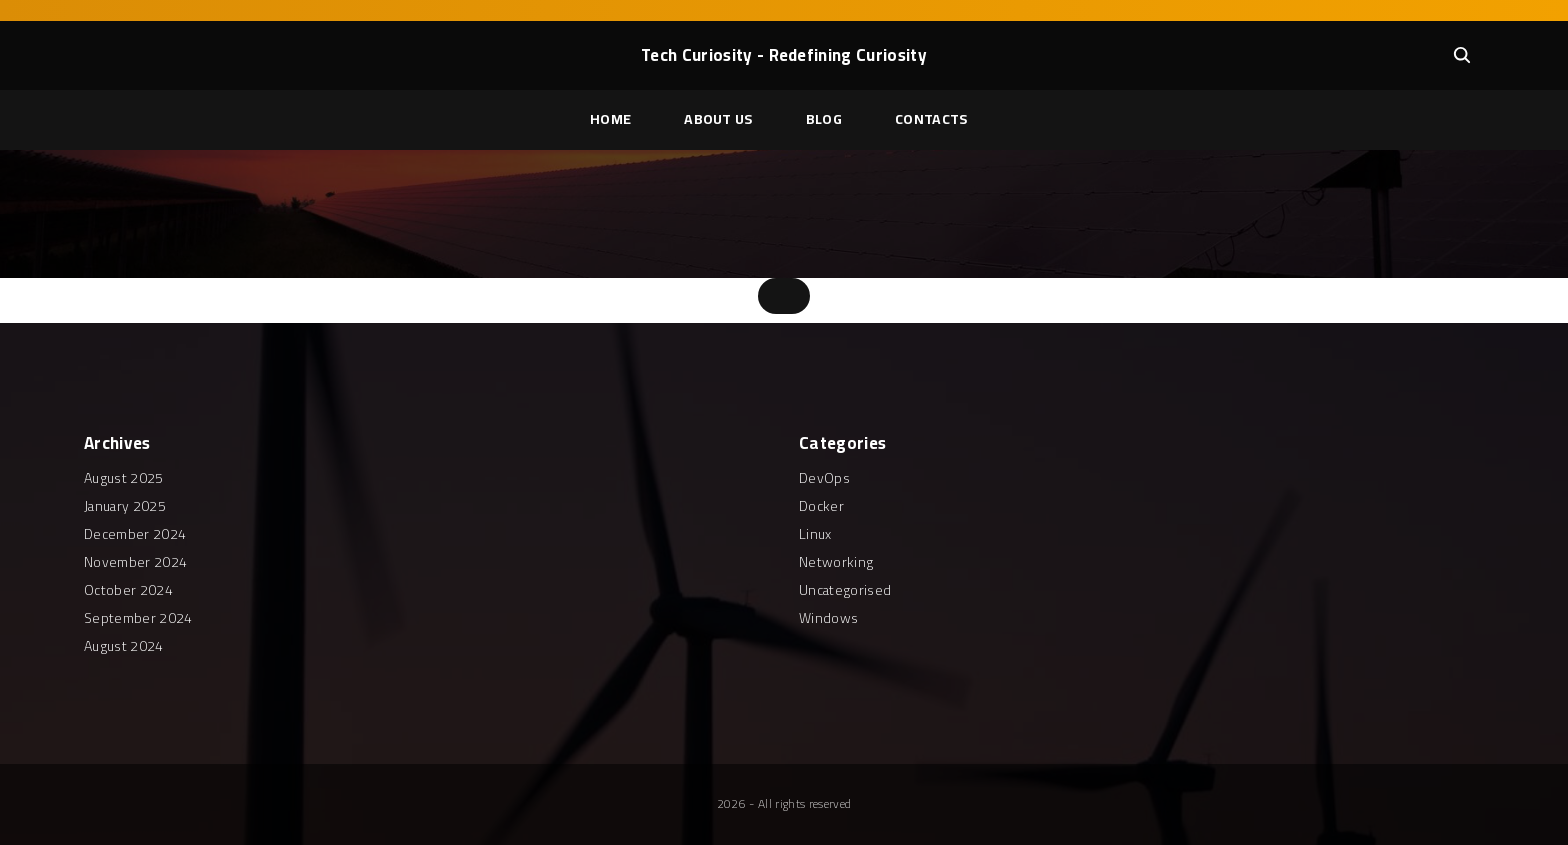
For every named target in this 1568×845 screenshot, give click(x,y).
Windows (828, 618)
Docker (821, 506)
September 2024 (138, 618)
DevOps (824, 478)
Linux (815, 534)
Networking (836, 562)
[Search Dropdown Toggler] (1462, 55)
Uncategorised (845, 590)
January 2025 (125, 506)
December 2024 (135, 534)
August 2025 (124, 478)
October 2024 (128, 590)
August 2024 (124, 646)
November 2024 (135, 562)
